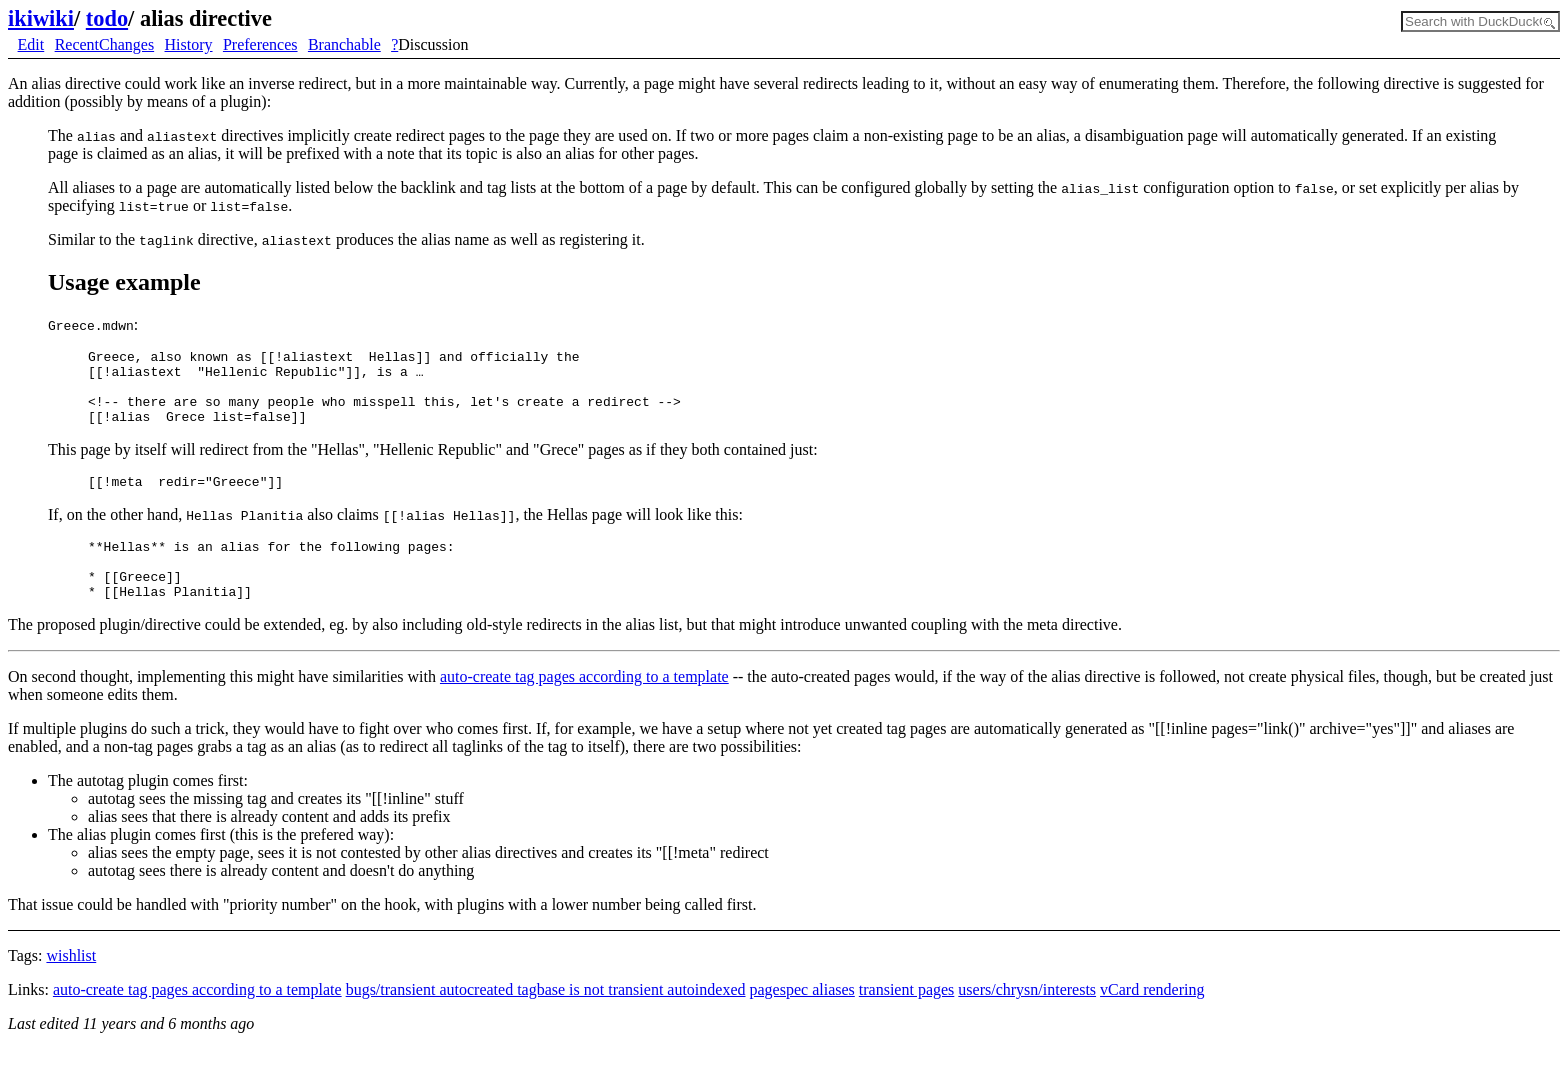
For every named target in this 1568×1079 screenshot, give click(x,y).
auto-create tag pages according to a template (584, 706)
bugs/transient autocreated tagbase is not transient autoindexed (546, 1019)
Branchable (344, 44)
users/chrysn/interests (1027, 1019)
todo (107, 18)
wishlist (71, 985)
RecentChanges (105, 44)
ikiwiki (41, 18)
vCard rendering (1152, 1019)
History (189, 44)
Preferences (260, 44)
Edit (31, 44)
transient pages (907, 1019)
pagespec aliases (802, 1019)
